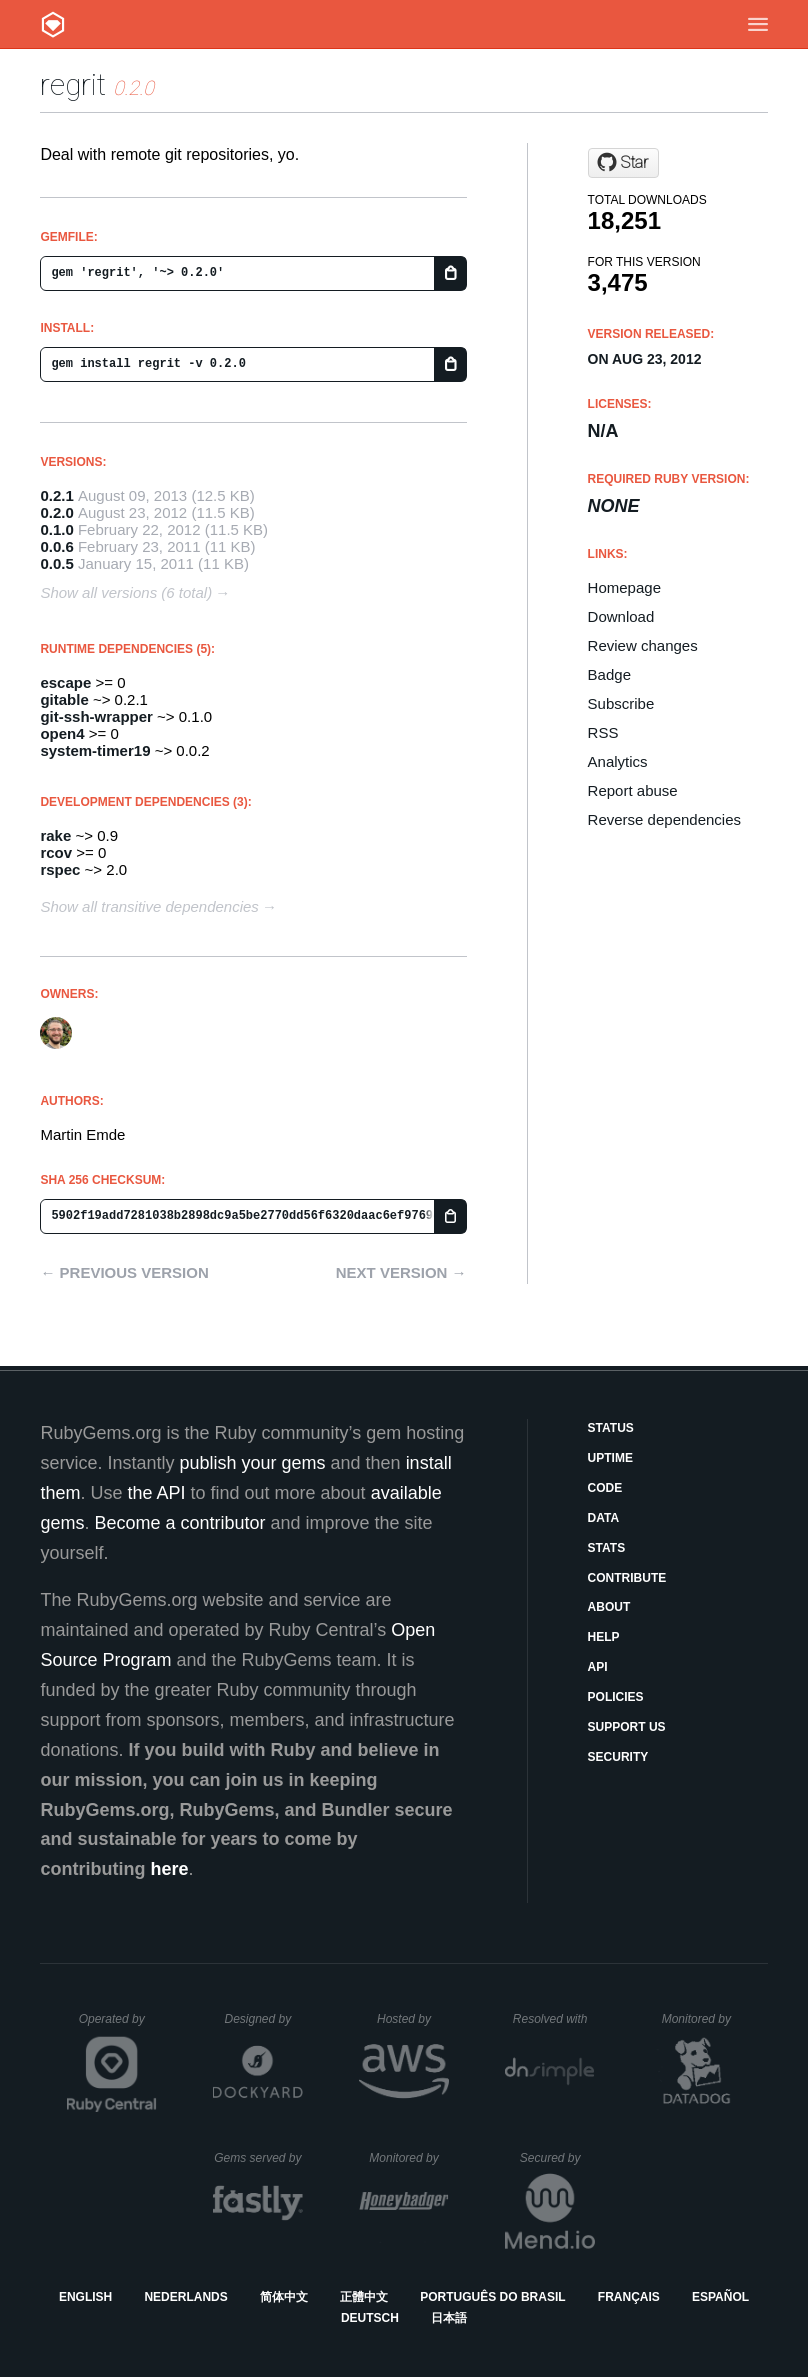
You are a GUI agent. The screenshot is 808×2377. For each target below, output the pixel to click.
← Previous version (124, 1272)
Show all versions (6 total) (126, 592)
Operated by (118, 2026)
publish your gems (252, 1463)
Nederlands (185, 2297)
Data (604, 1518)
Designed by (263, 2019)
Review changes (643, 645)
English (85, 2297)
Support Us (627, 1727)
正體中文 (364, 2297)
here (169, 1869)
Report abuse (633, 790)
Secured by (557, 2158)
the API (156, 1493)
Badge (609, 674)
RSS (603, 732)
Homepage (624, 587)
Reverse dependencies (664, 819)
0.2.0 (56, 512)
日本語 (449, 2318)
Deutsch (370, 2318)
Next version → (401, 1272)
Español (720, 2297)
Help (604, 1637)
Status (611, 1428)
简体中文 (284, 2297)
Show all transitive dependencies (149, 906)
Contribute (627, 1578)
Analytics (618, 761)
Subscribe (621, 703)
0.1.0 (56, 529)
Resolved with (554, 2019)
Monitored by (702, 2019)
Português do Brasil (492, 2297)
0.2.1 (56, 495)
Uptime (610, 1458)
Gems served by (258, 2158)
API (598, 1667)
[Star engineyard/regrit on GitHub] (623, 163)
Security (618, 1757)
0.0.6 (56, 546)
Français (629, 2297)
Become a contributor (179, 1523)
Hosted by (413, 2019)
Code (605, 1488)
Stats (607, 1548)
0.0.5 (56, 563)
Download (621, 616)
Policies (616, 1697)
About (609, 1607)
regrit (73, 84)
